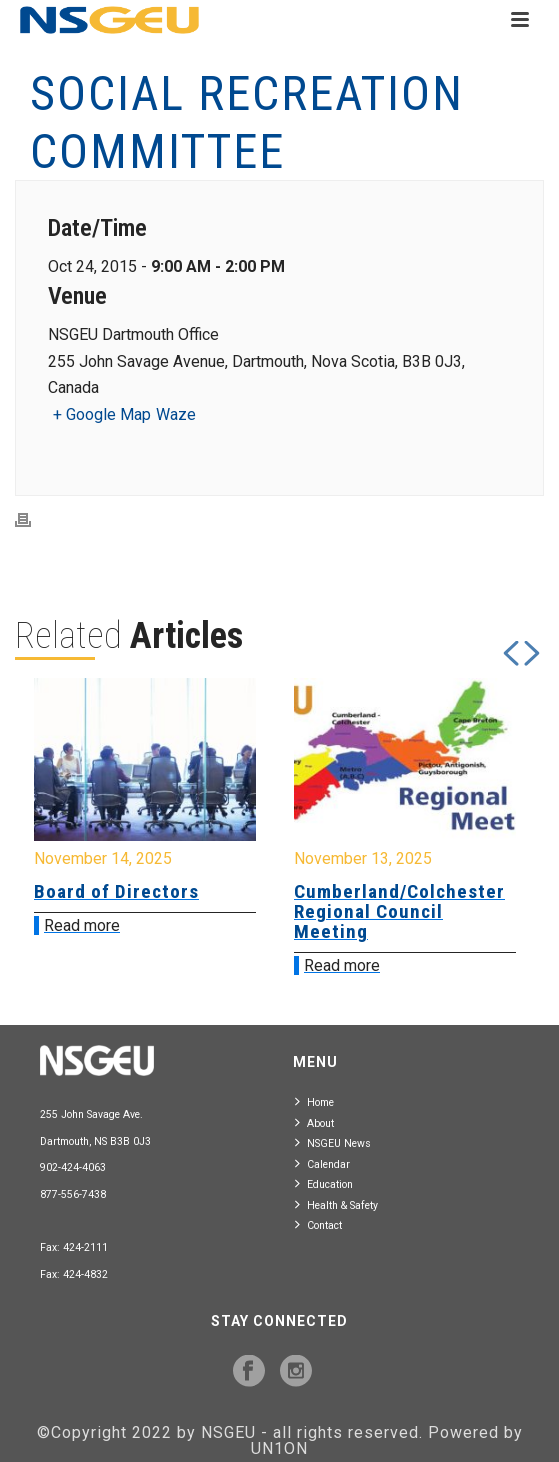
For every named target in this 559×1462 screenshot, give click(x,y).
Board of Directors (116, 891)
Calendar (322, 1163)
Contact (318, 1224)
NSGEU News (333, 1142)
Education (324, 1183)
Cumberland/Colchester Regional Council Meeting (399, 911)
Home (314, 1101)
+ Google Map (102, 414)
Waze (176, 414)
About (314, 1122)
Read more (82, 925)
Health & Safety (336, 1204)
